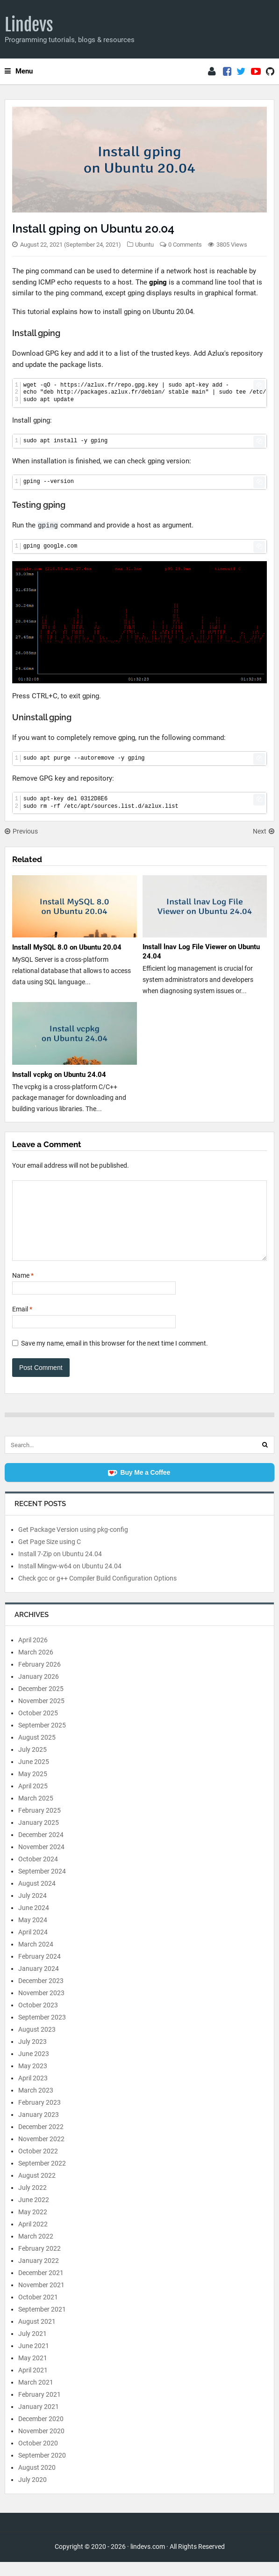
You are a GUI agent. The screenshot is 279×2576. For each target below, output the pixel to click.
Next (263, 831)
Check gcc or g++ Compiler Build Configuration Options (97, 1592)
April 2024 (33, 1946)
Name (23, 1289)
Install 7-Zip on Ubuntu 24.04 (60, 1568)
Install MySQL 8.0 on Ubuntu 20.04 (67, 947)
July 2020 (32, 2493)
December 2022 (41, 2140)
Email (22, 1323)
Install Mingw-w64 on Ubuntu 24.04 (70, 1580)
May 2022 (32, 2226)
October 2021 (38, 2311)
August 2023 (37, 2043)
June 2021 (33, 2360)
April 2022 (33, 2238)
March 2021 (35, 2396)
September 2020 (42, 2469)
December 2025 (41, 1702)
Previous (21, 831)
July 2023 (32, 2055)
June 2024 (33, 1921)
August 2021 (37, 2335)
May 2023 (32, 2080)
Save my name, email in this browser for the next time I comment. (114, 1357)
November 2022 (41, 2153)
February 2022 (39, 2262)
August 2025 (37, 1751)
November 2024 (41, 1861)
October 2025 (38, 1727)
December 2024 (41, 1848)
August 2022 (37, 2189)
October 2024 (38, 1873)
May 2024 (32, 1934)
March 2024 (35, 1958)
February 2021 (39, 2408)
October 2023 (38, 2019)
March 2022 (35, 2250)
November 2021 (41, 2299)
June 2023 (33, 2067)
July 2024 (32, 1909)
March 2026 (35, 1666)
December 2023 (41, 1994)
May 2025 (32, 1788)
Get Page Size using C (49, 1555)
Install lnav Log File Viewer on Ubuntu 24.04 (201, 951)
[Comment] (139, 1227)
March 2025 (35, 1812)
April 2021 (33, 2384)
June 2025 (33, 1775)
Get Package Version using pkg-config (73, 1543)
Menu (19, 71)
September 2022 (42, 2177)
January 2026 (38, 1690)
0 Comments (185, 244)
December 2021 (41, 2287)
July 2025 (32, 1763)
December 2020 (41, 2433)
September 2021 (42, 2323)
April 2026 (33, 1654)
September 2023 (42, 2031)
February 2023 (39, 2116)
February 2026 (39, 1678)
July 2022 (32, 2201)
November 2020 (41, 2445)
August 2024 (37, 1897)
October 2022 (38, 2165)
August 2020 (37, 2481)
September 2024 (42, 1885)
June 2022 (33, 2213)
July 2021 (32, 2347)
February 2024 (39, 1970)
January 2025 (38, 1836)
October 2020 (38, 2457)
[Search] (265, 1459)
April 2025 (33, 1800)
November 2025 (41, 1715)
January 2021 (38, 2420)
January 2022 (38, 2274)
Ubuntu (144, 244)
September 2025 (42, 1739)
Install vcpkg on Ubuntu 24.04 (59, 1074)
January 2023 (38, 2128)
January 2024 (38, 1982)
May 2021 (32, 2372)
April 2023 (33, 2092)
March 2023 (35, 2104)
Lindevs (29, 25)
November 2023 (41, 2007)
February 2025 (39, 1824)
